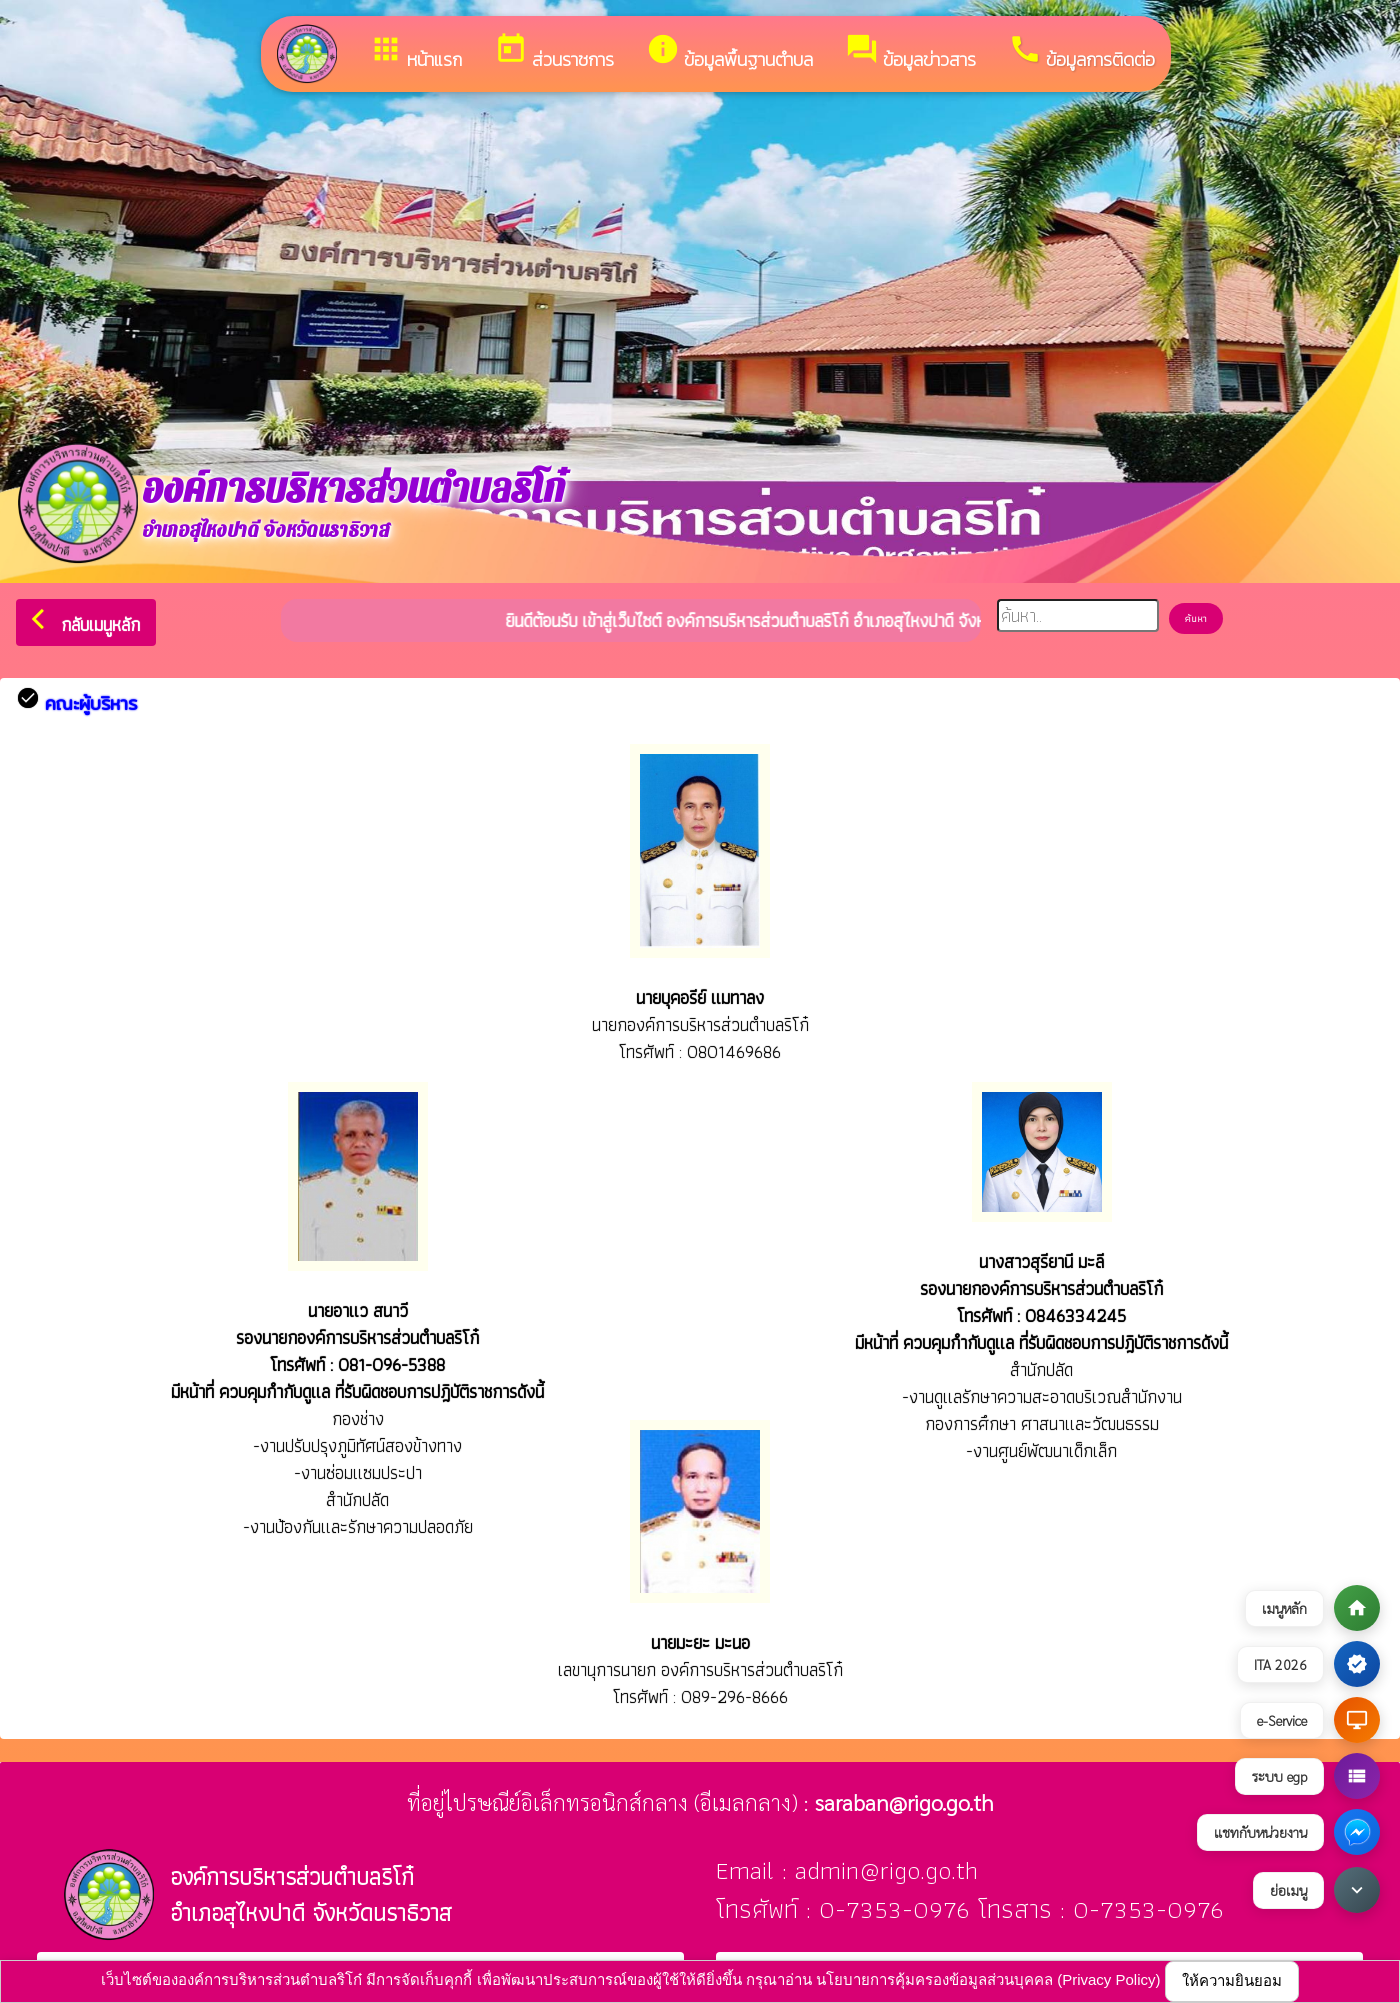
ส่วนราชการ (554, 52)
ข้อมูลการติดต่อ (1081, 52)
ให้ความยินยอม (1232, 1980)
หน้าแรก (415, 52)
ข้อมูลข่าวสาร (910, 52)
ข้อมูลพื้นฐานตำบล (729, 52)
